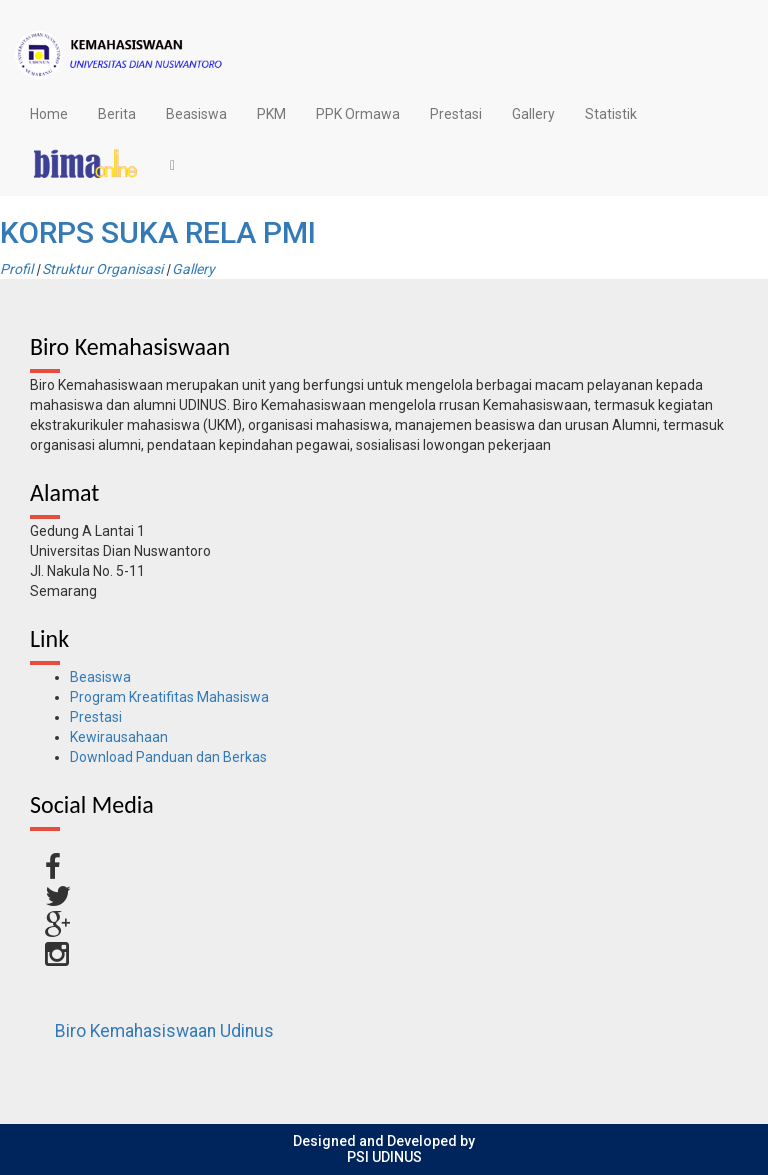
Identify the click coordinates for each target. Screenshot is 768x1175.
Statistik (611, 114)
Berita (117, 114)
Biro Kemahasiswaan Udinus (164, 1031)
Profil (16, 269)
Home (49, 114)
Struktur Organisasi (102, 269)
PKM (271, 114)
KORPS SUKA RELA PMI (158, 232)
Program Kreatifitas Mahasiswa (169, 697)
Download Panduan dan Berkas (168, 757)
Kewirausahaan (119, 737)
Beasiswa (196, 114)
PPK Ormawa (358, 114)
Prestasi (456, 114)
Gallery (533, 114)
